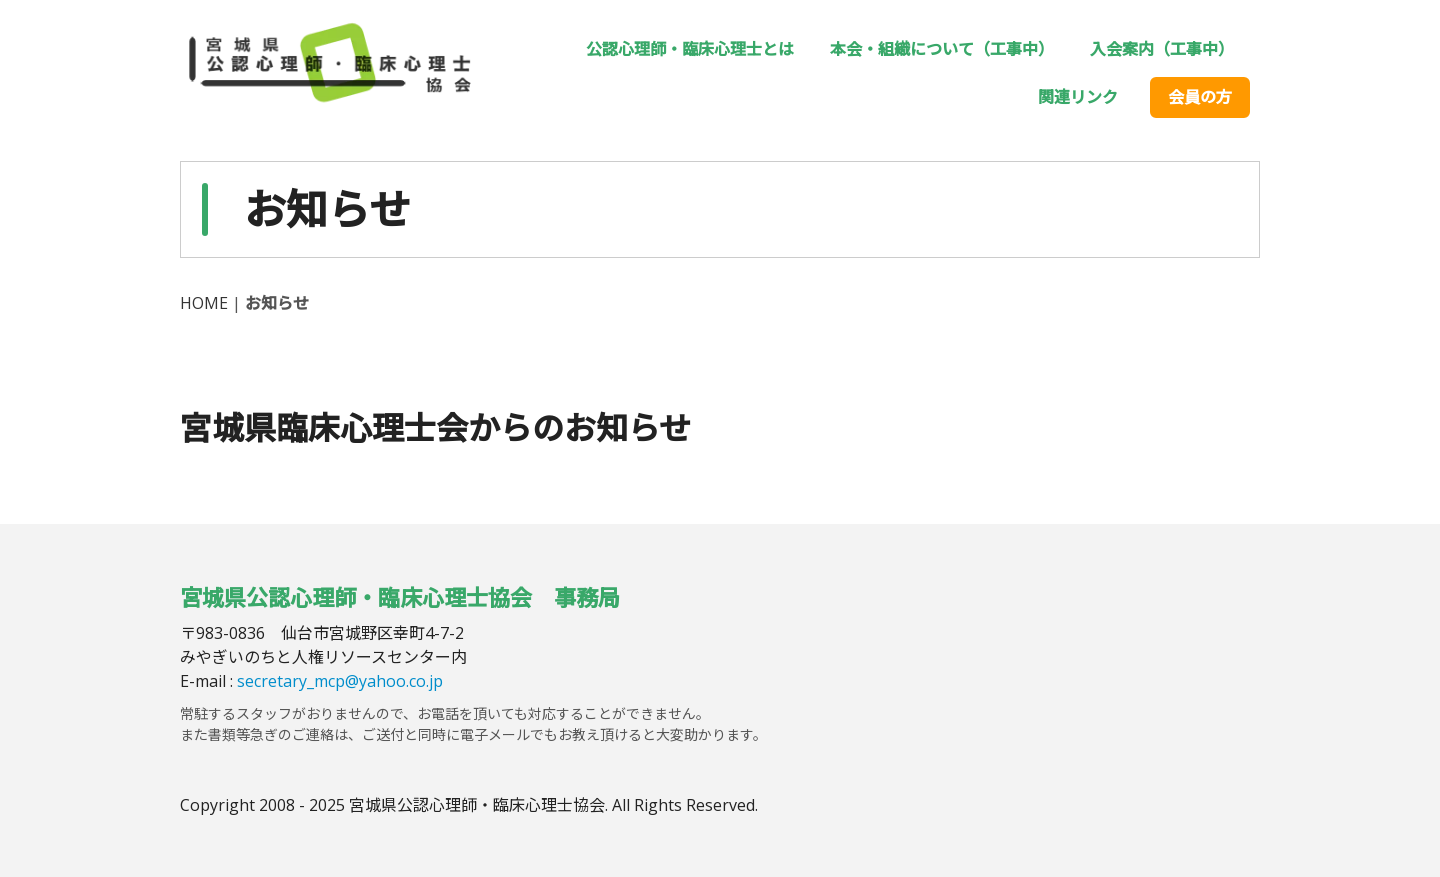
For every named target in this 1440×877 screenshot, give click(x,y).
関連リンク (1078, 97)
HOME (204, 303)
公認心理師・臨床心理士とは (690, 49)
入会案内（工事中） (1162, 49)
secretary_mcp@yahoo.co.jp (340, 681)
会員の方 (1200, 97)
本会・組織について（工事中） (942, 49)
